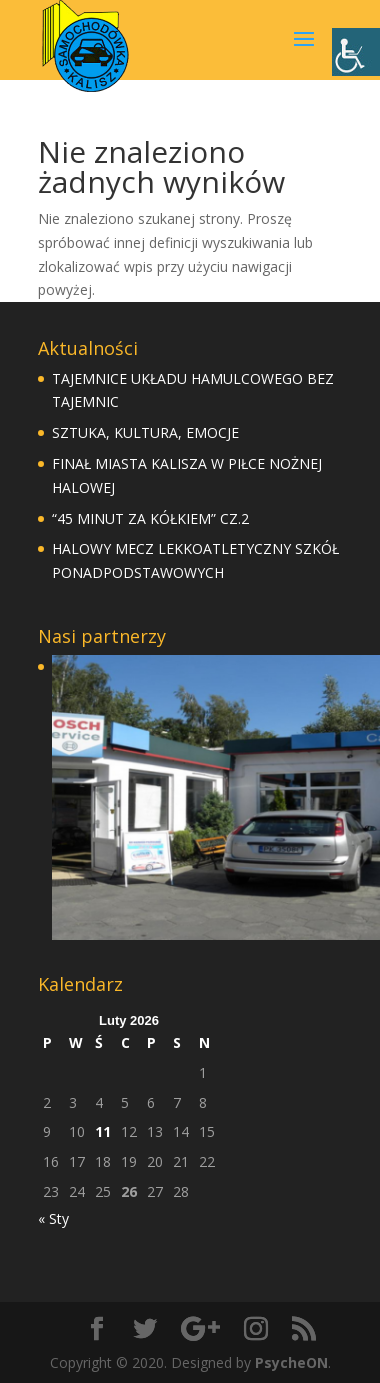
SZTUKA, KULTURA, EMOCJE (145, 432)
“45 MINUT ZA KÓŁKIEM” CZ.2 (150, 518)
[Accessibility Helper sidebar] (356, 52)
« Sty (53, 1218)
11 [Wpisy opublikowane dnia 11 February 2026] (103, 1131)
